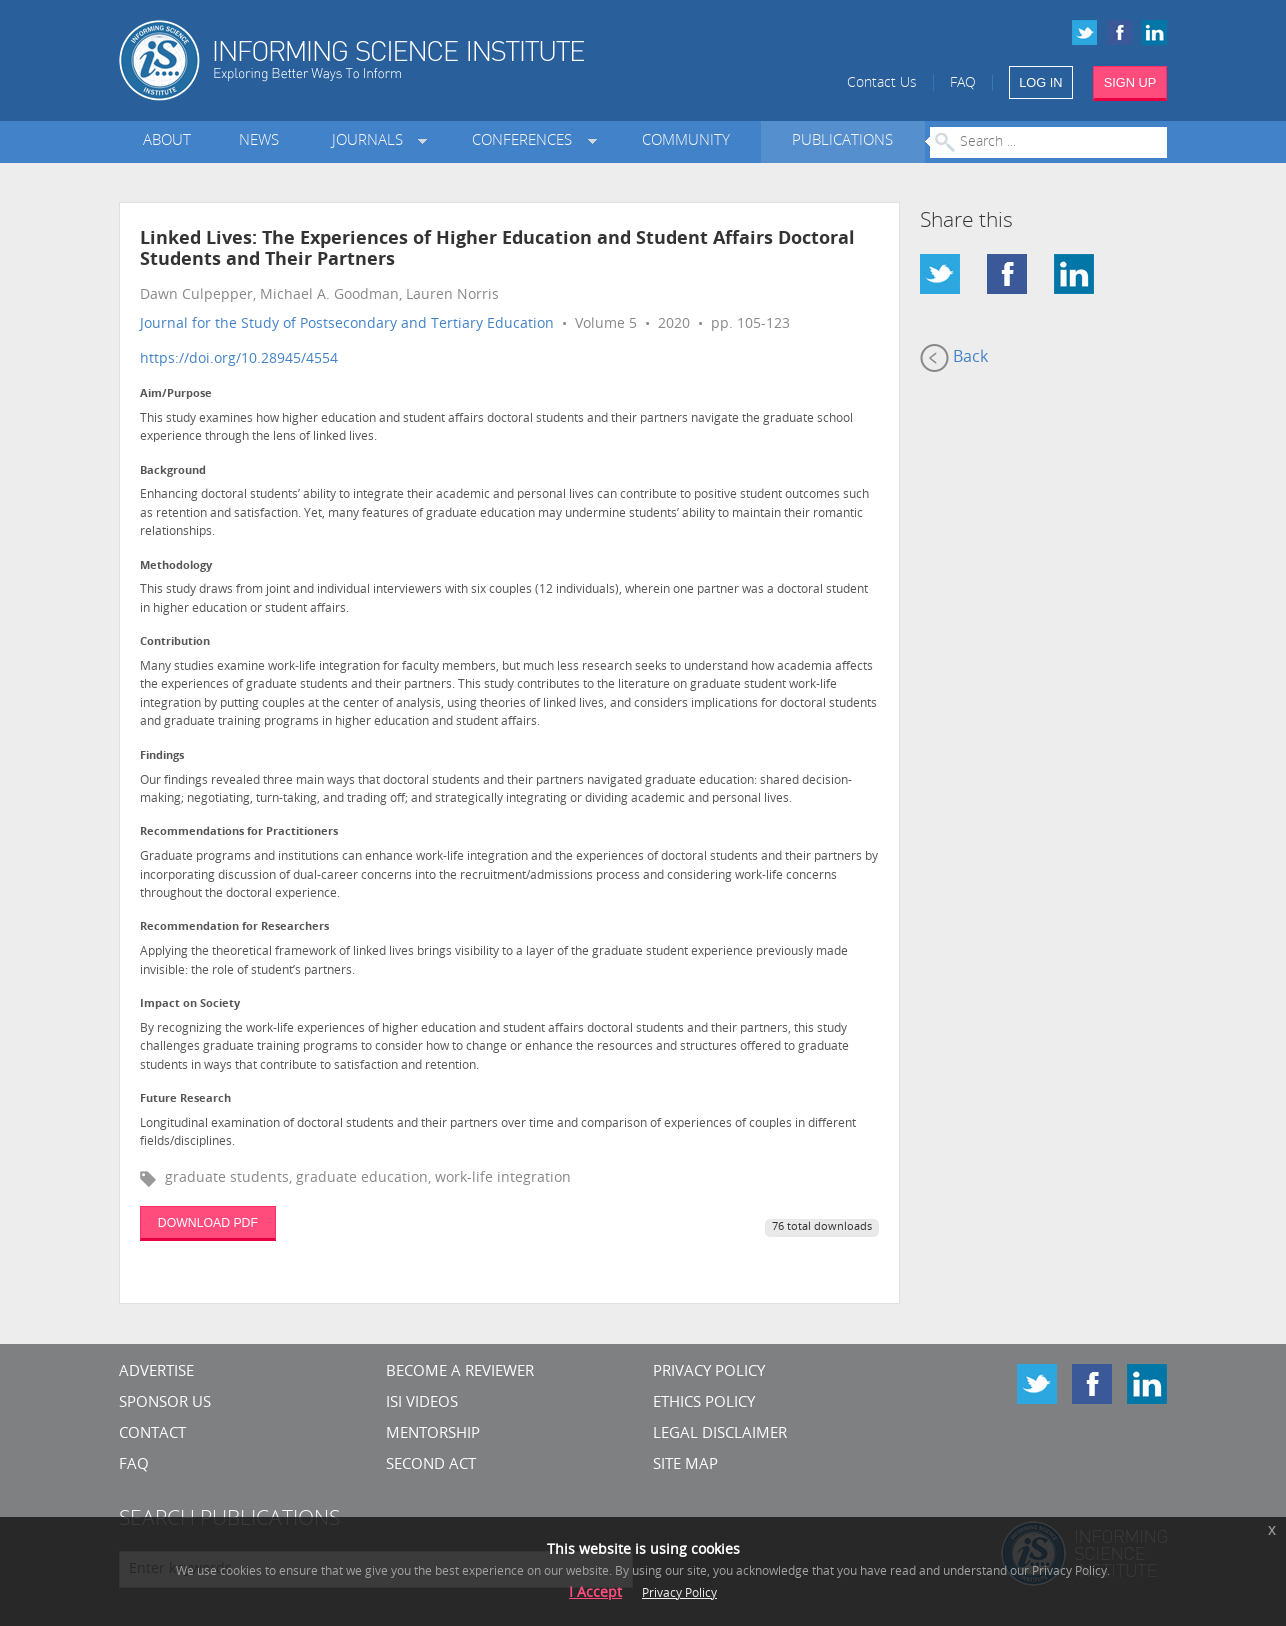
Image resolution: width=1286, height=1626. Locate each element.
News (259, 141)
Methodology (176, 566)
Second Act (431, 1465)
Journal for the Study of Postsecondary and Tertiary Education (347, 324)
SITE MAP (685, 1465)
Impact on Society (190, 1004)
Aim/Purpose (176, 394)
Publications (842, 141)
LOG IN (1040, 82)
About (167, 141)
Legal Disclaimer (720, 1434)
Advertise (156, 1372)
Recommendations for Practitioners (239, 832)
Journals (371, 141)
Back (954, 358)
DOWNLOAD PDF (208, 1223)
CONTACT (152, 1434)
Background (173, 471)
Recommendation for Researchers (234, 927)
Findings (162, 756)
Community (686, 141)
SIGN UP (1130, 82)
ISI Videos (422, 1403)
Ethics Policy (704, 1403)
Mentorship (433, 1434)
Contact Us (882, 83)
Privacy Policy (709, 1372)
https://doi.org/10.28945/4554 (239, 359)
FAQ (963, 83)
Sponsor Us (165, 1403)
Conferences (526, 141)
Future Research (185, 1099)
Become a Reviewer (460, 1372)
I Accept (595, 1593)
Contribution (175, 642)
